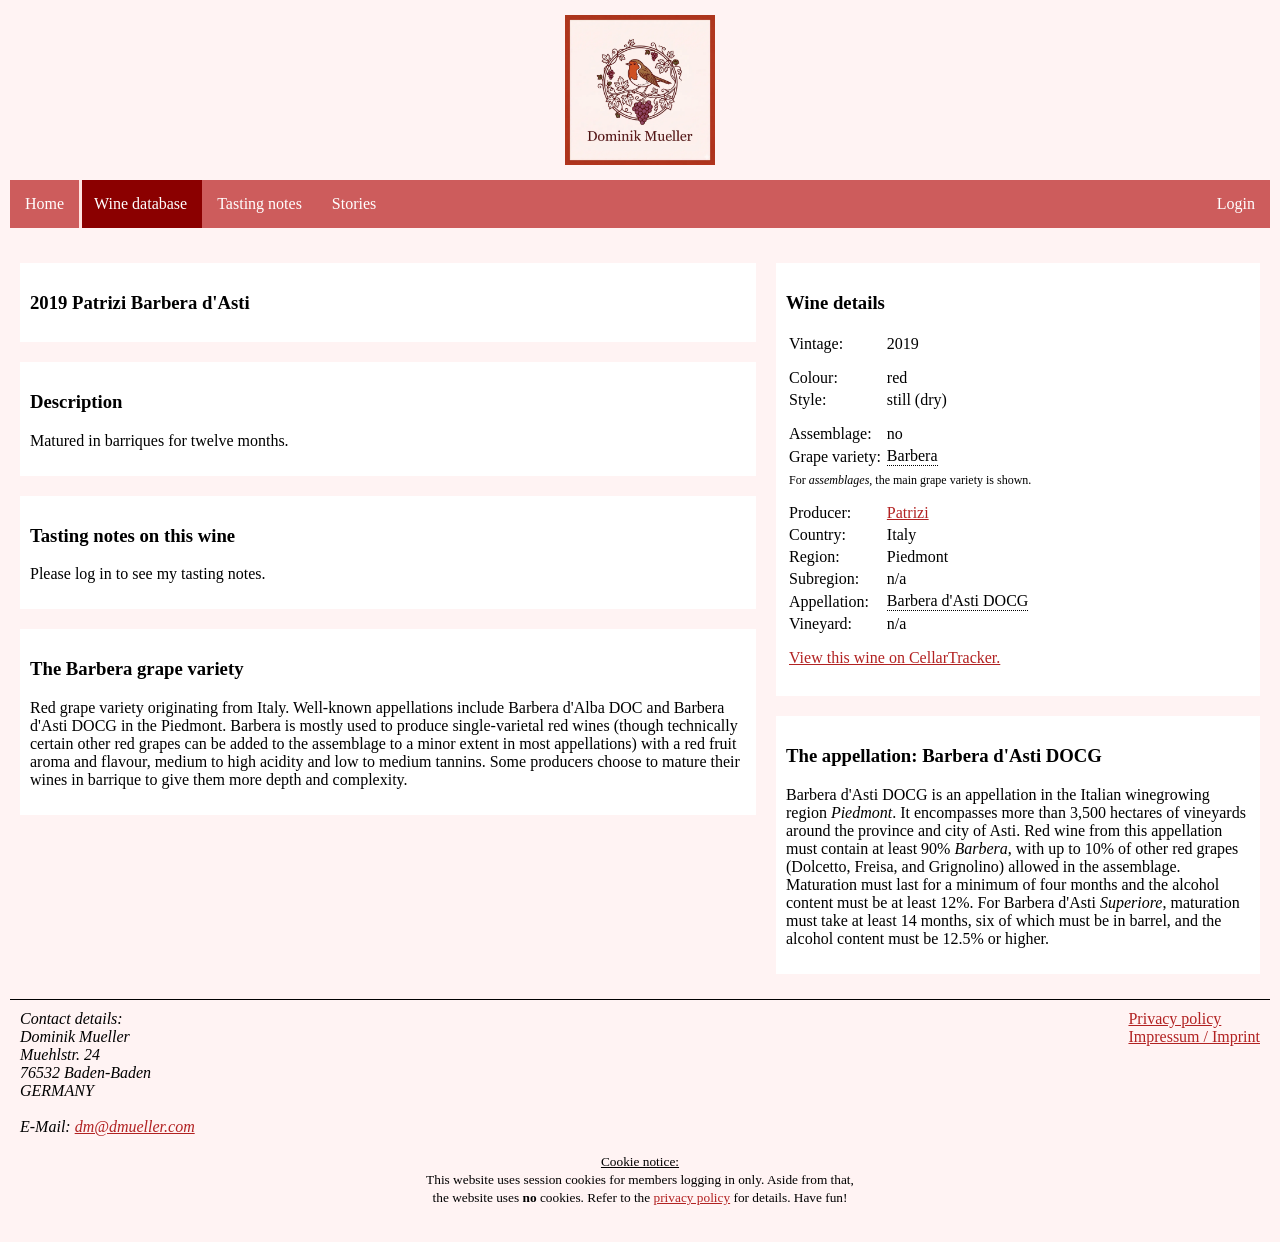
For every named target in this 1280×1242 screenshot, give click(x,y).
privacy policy (692, 1197)
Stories (354, 203)
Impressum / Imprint (1194, 1036)
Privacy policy (1174, 1018)
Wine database (140, 203)
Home (44, 203)
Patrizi (908, 512)
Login (1236, 203)
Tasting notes (259, 203)
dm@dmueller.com (135, 1126)
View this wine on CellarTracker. (894, 657)
